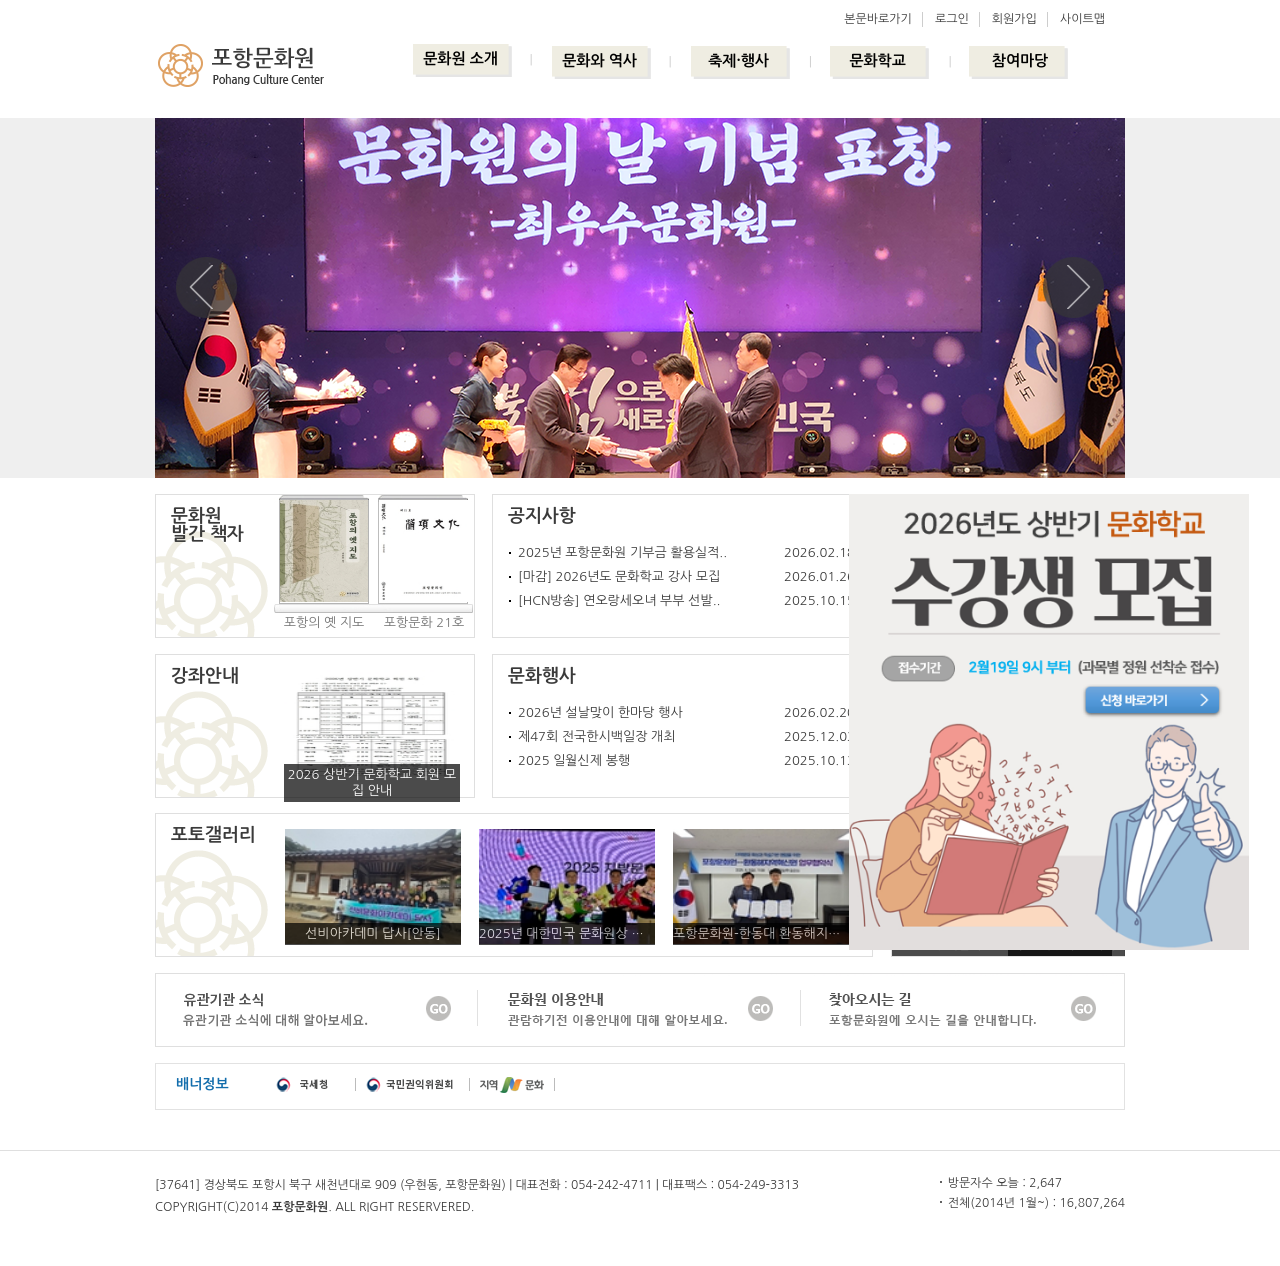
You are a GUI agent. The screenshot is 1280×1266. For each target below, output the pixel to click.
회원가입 (1014, 19)
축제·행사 (738, 60)
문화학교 (877, 60)
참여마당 (1020, 60)
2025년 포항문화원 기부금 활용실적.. (622, 552)
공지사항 (542, 516)
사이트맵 (1082, 19)
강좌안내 (205, 676)
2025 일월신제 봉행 (574, 760)
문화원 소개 (460, 58)
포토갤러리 (213, 835)
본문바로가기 (878, 19)
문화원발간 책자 (207, 525)
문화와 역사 (599, 60)
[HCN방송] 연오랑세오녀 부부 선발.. (619, 600)
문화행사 (542, 676)
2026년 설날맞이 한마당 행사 (600, 712)
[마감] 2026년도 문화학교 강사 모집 (619, 576)
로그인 (952, 19)
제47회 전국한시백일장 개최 (596, 736)
